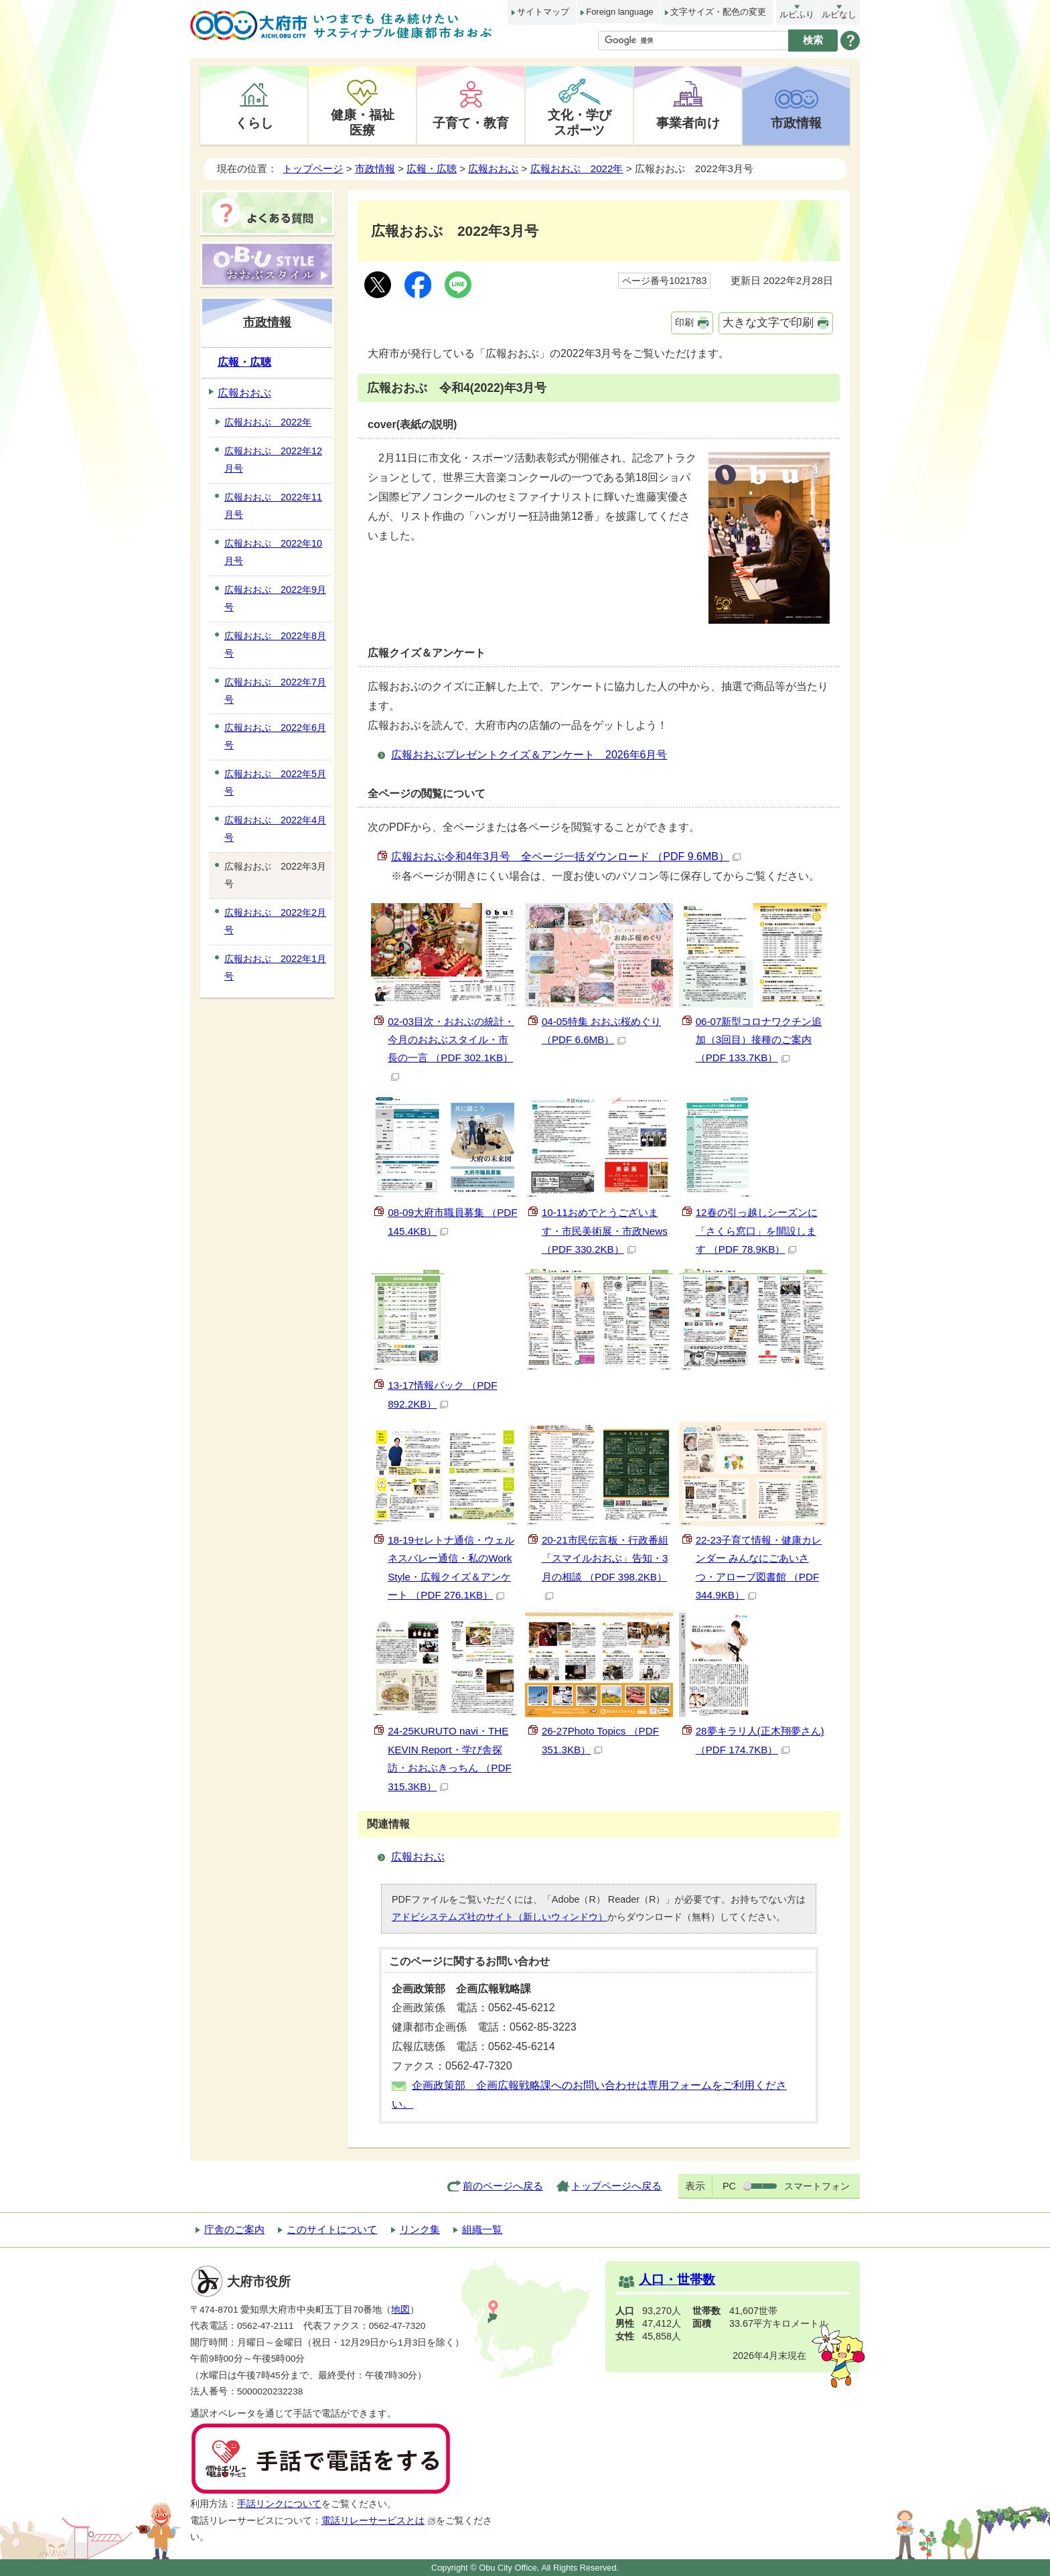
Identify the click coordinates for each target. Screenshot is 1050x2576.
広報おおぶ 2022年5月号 (275, 782)
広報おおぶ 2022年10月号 (273, 552)
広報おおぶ (493, 168)
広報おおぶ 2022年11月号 (273, 506)
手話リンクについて (279, 2504)
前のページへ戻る (503, 2185)
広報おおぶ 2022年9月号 (275, 598)
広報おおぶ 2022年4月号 (275, 829)
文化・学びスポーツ (579, 122)
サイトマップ (543, 12)
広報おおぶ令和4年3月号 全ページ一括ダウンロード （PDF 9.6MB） (566, 856)
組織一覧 (482, 2229)
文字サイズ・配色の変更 (718, 12)
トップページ (313, 168)
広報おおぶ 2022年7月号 (275, 691)
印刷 (684, 322)
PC (729, 2186)
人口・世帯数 (677, 2280)
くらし (254, 122)
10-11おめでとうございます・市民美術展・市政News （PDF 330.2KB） (605, 1231)
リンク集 (420, 2229)
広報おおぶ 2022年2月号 (275, 921)
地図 (400, 2310)
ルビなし (839, 14)
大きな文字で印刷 (768, 322)
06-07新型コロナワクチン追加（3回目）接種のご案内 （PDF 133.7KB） (759, 1040)
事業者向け (688, 122)
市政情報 (796, 122)
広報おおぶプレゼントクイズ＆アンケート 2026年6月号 (529, 754)
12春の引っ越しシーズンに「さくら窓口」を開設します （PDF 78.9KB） (757, 1231)
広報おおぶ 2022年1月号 (275, 967)
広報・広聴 (431, 168)
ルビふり (796, 14)
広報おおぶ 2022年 (576, 168)
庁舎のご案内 (234, 2229)
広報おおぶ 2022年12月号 (273, 460)
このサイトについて (332, 2229)
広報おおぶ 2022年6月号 (275, 736)
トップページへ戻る (616, 2185)
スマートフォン (817, 2186)
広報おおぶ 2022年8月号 (275, 644)
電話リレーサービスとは (378, 2521)
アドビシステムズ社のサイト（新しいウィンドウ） (499, 1916)
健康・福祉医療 (362, 122)
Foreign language (619, 12)
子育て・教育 (471, 122)
